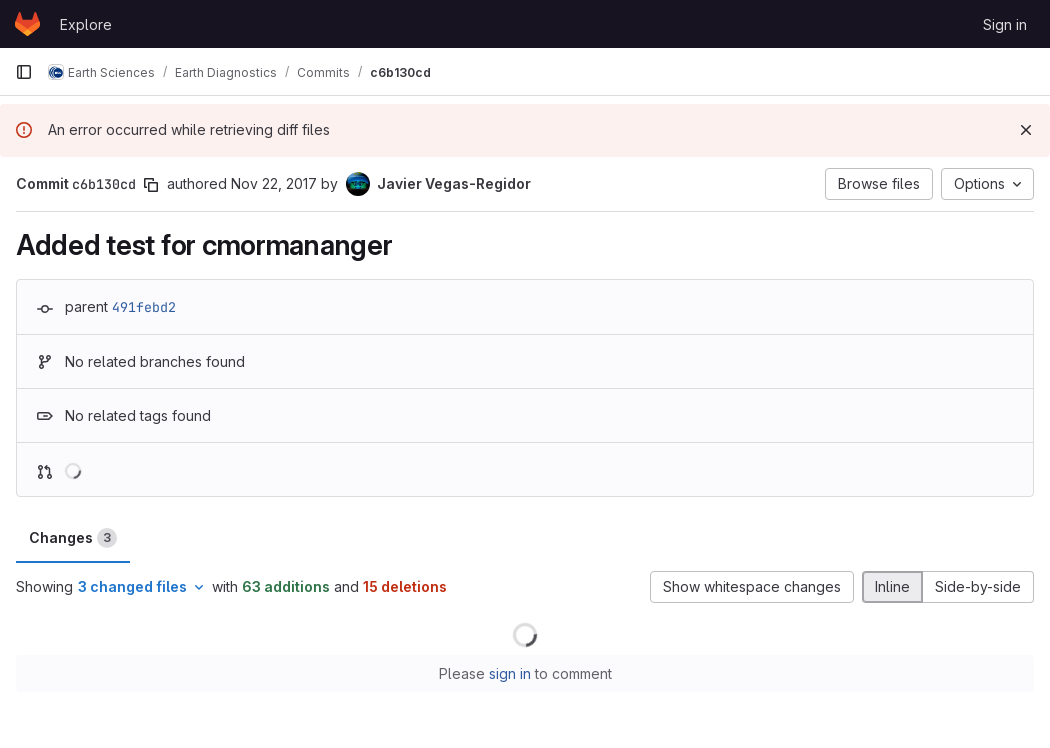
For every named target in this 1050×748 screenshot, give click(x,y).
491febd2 (144, 307)
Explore (86, 24)
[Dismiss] (1026, 130)
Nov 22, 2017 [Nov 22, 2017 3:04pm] (274, 183)
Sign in (1005, 24)
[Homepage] (27, 24)
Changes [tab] (73, 538)
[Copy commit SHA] (151, 185)
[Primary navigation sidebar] (24, 72)
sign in (510, 673)
